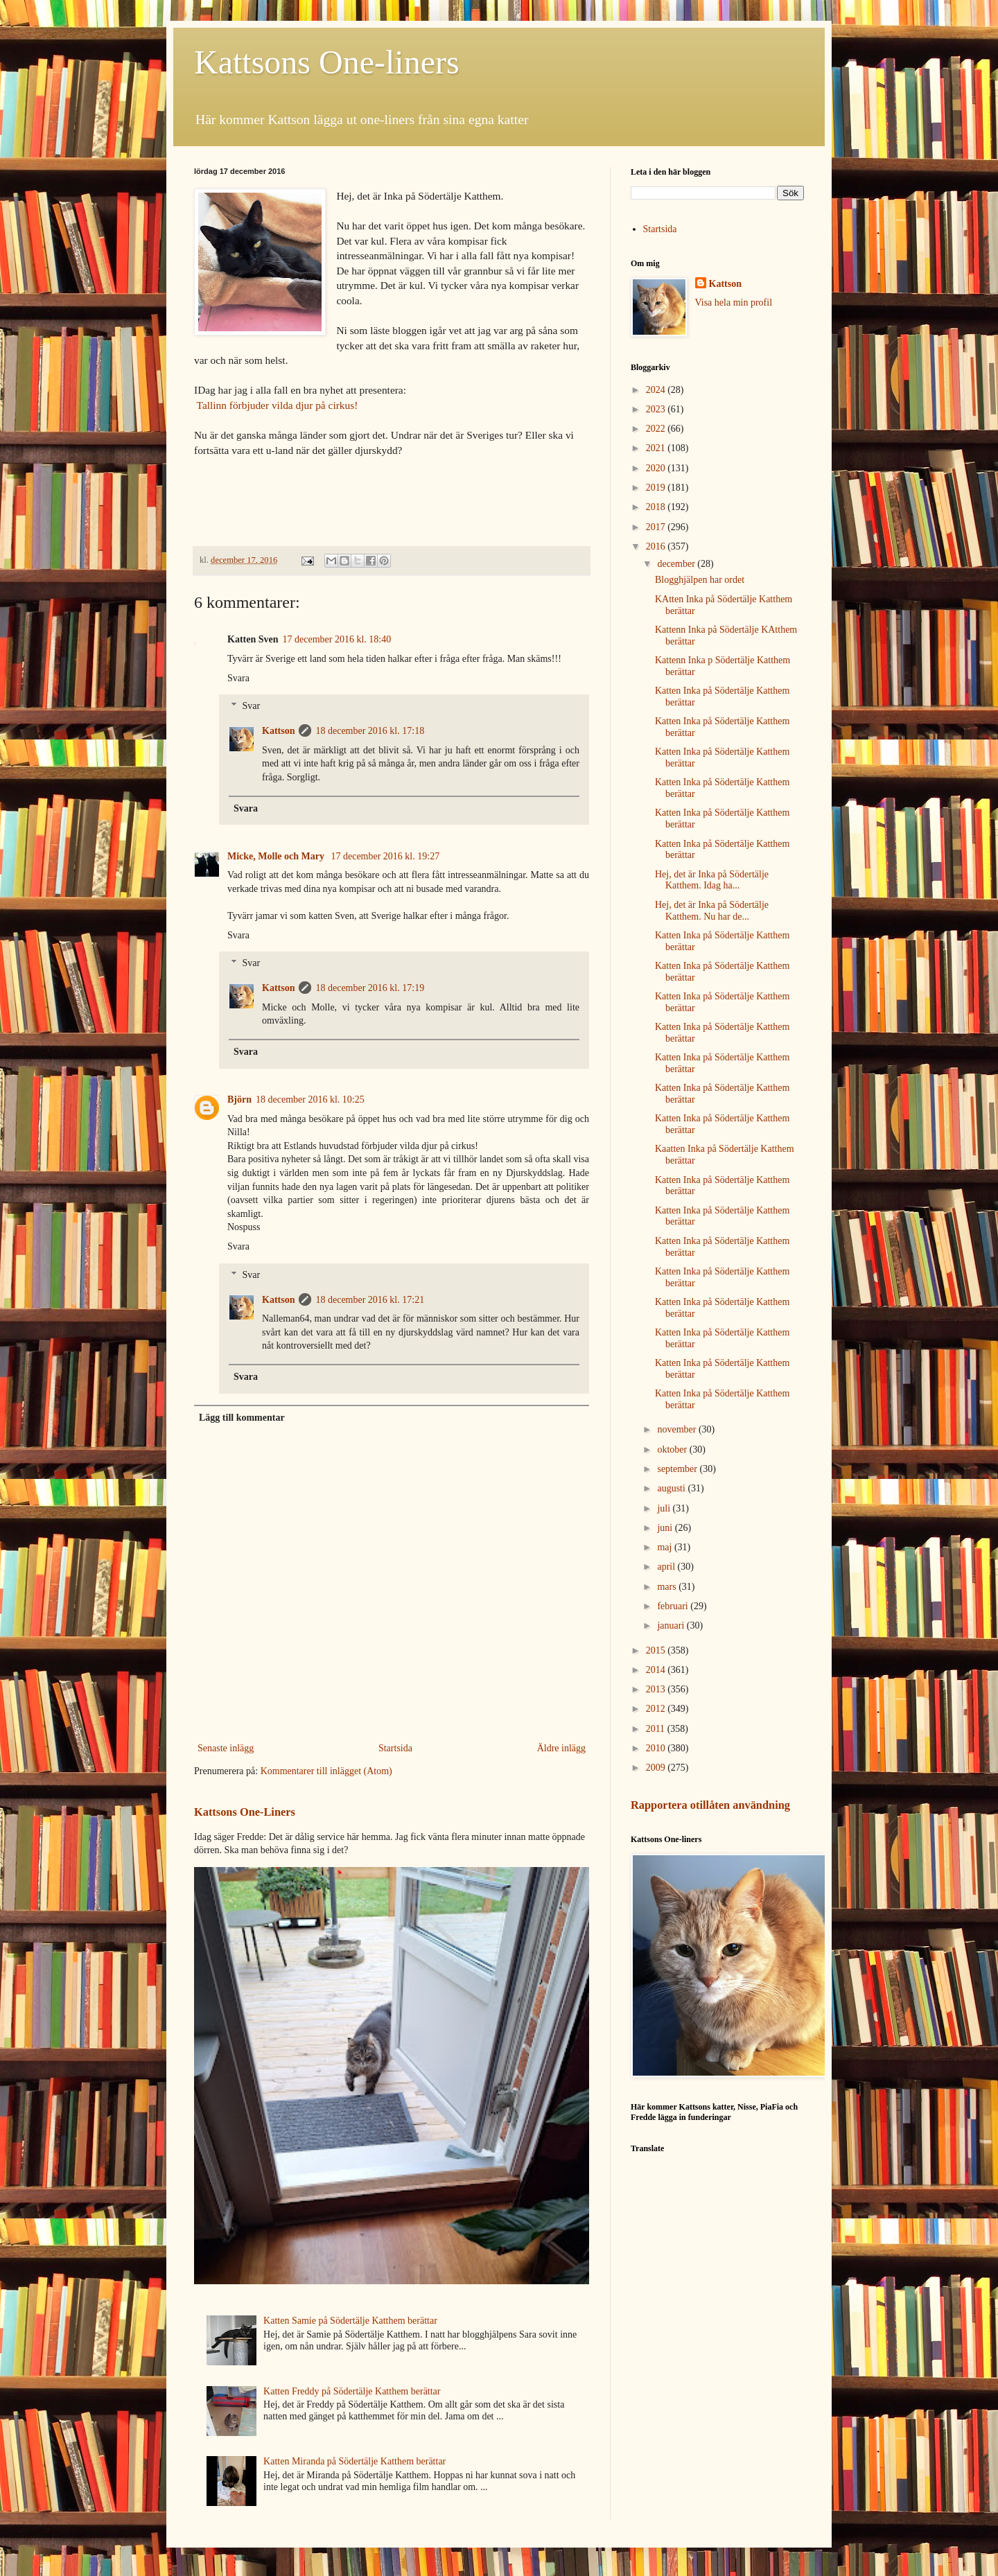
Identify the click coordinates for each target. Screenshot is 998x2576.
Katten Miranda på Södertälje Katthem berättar (354, 2461)
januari (671, 1625)
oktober (673, 1449)
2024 (657, 390)
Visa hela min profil (734, 302)
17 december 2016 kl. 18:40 (337, 639)
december (677, 564)
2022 (657, 428)
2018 (657, 507)
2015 (657, 1650)
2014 (657, 1670)
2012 (657, 1708)
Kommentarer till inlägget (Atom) (326, 1771)
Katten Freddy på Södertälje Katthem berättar (351, 2391)
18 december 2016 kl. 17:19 (369, 988)
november (677, 1429)
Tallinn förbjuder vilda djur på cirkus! (277, 405)
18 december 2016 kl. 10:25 (310, 1099)
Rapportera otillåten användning (710, 1805)
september (678, 1469)
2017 (657, 527)
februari (673, 1606)
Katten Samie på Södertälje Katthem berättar (350, 2320)
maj (665, 1547)
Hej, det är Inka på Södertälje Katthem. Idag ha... (712, 880)
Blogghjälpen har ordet (699, 580)
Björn (239, 1099)
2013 (657, 1689)
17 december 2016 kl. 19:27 (385, 856)
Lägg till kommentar (242, 1417)
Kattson (278, 731)
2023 (657, 409)
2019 (657, 487)
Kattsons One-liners (326, 62)
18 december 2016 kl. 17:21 (369, 1300)
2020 (657, 468)
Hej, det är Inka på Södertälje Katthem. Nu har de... (712, 911)
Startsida (395, 1748)
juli (664, 1508)
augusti (672, 1488)
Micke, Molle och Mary (276, 856)
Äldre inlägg (561, 1748)
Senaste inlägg (226, 1748)
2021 (657, 448)
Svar (251, 706)
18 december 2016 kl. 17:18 (369, 731)
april (667, 1566)
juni (665, 1528)
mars (668, 1586)
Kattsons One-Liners (244, 1812)
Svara (238, 678)
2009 (657, 1767)
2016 (657, 546)
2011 (656, 1729)
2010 (657, 1748)
